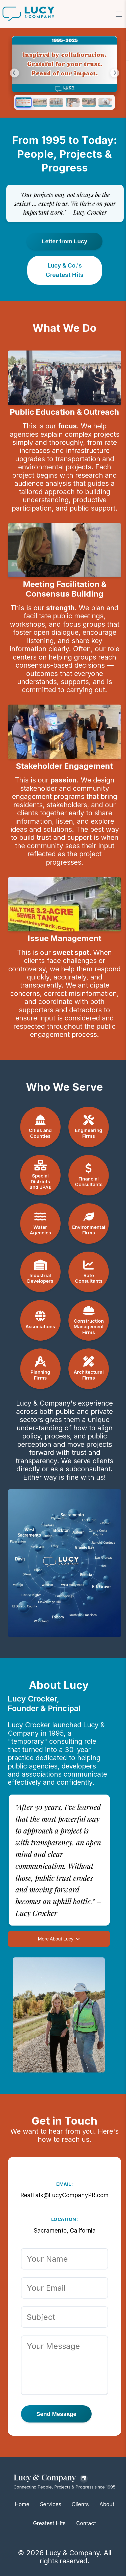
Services (50, 2504)
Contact (86, 2523)
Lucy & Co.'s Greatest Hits (64, 270)
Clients (80, 2504)
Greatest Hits (49, 2523)
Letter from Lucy (72, 243)
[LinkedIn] (84, 2479)
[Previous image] (14, 73)
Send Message (56, 2414)
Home (22, 2504)
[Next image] (114, 73)
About (106, 2504)
